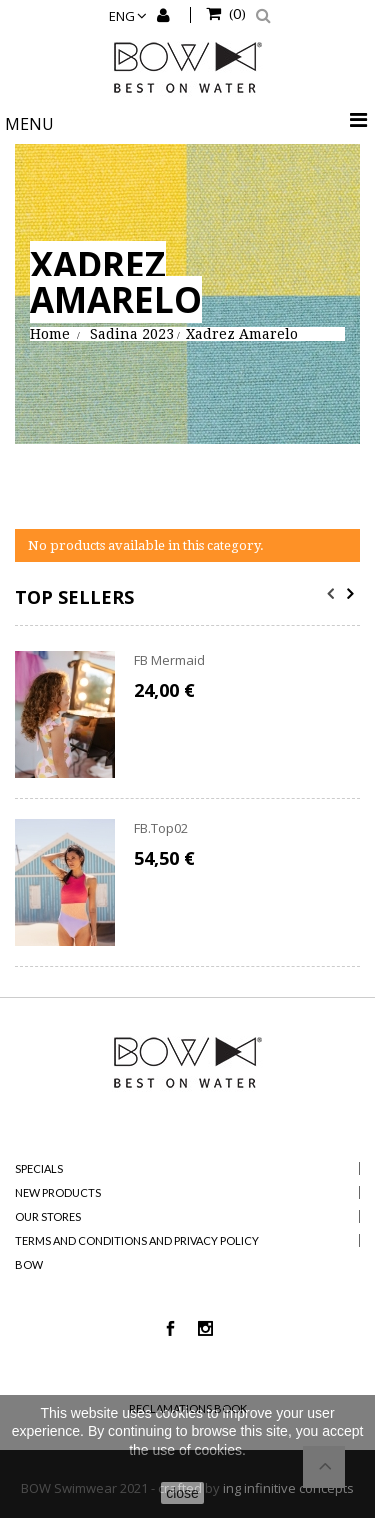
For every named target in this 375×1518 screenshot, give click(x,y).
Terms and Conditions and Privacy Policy (137, 1240)
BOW (29, 1264)
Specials (39, 1168)
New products (58, 1192)
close (182, 1493)
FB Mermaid (169, 660)
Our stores (48, 1216)
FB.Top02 (161, 828)
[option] (187, 809)
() (236, 13)
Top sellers (74, 597)
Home (50, 334)
